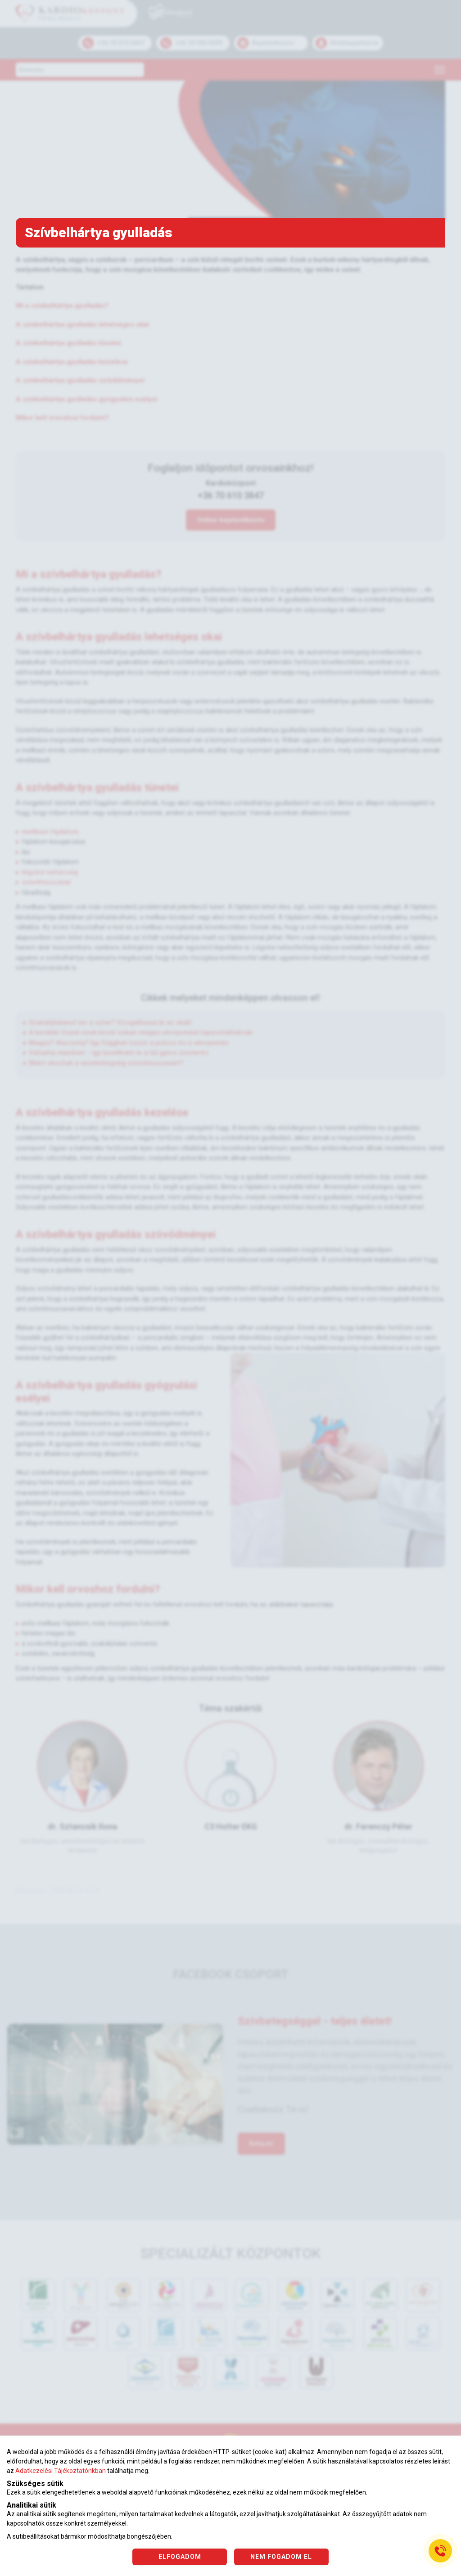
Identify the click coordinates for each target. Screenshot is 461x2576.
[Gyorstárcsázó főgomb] (440, 2550)
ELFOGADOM (179, 2556)
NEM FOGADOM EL (281, 2556)
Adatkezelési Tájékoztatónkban (60, 2470)
